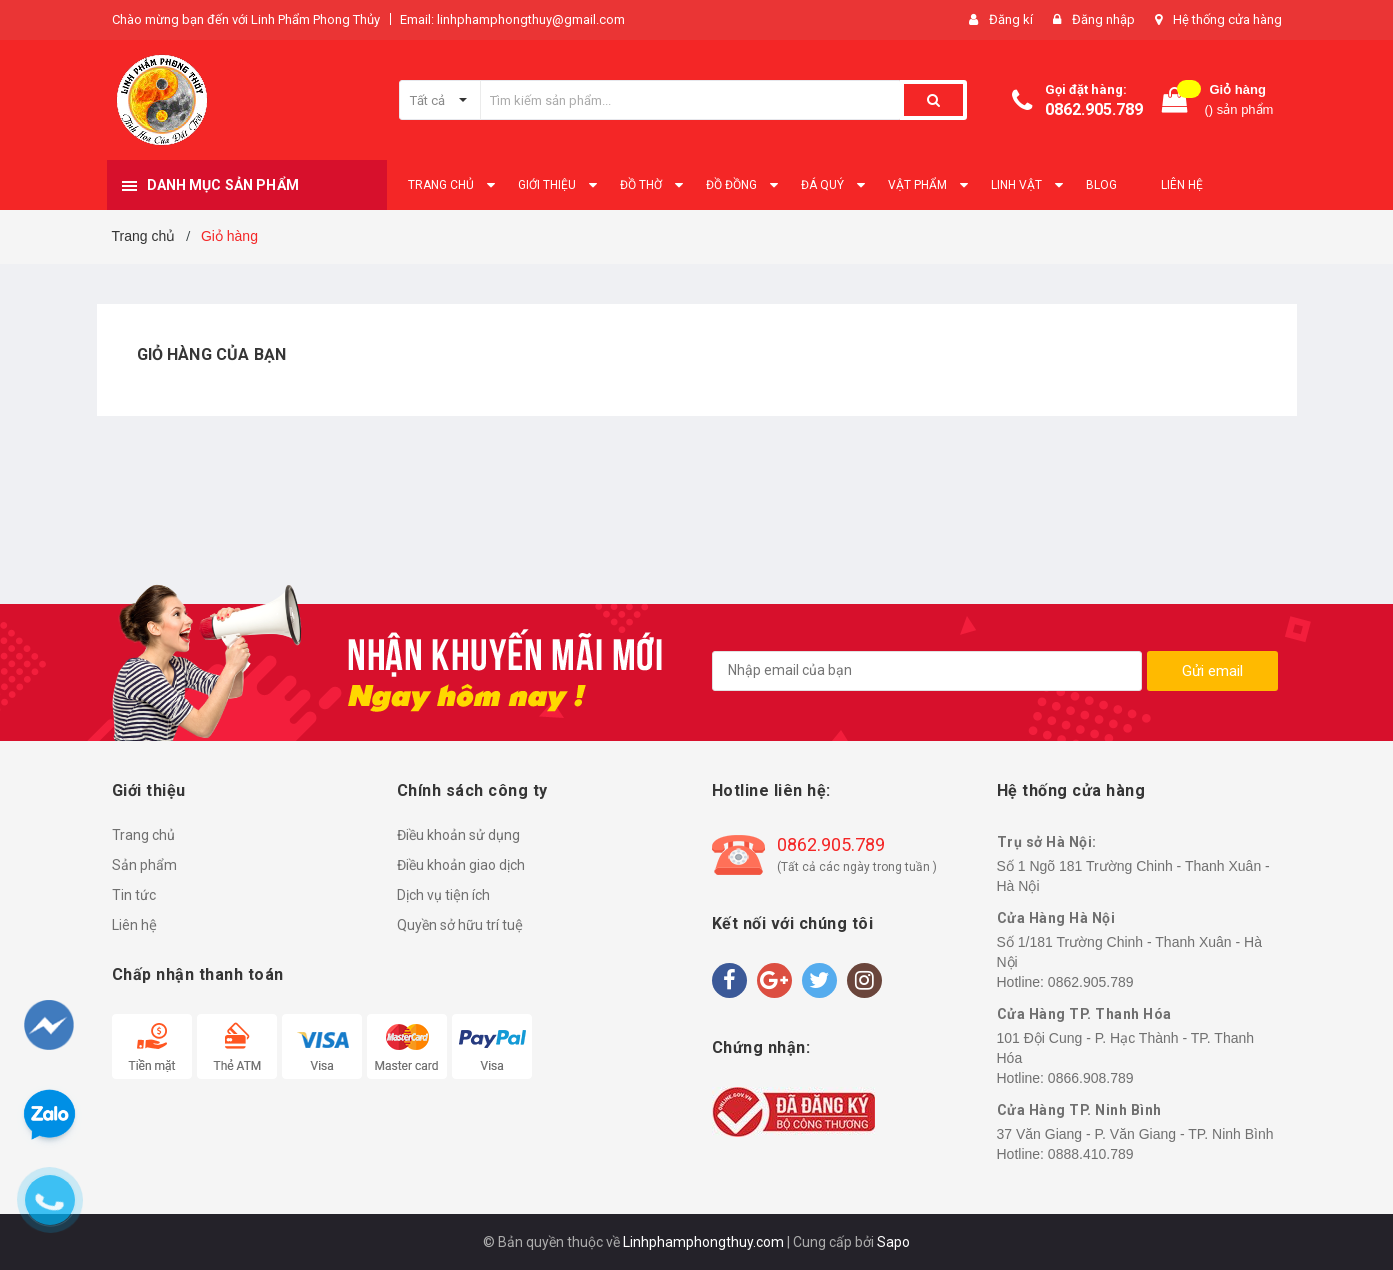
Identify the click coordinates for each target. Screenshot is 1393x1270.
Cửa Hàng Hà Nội (1056, 918)
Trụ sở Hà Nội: (1047, 842)
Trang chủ (143, 835)
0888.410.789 (1091, 1154)
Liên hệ (134, 925)
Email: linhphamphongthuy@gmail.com (512, 19)
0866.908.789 (1091, 1078)
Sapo (893, 1242)
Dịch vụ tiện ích (443, 895)
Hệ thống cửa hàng (1227, 19)
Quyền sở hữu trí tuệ (460, 925)
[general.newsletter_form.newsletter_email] (927, 671)
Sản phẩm (144, 865)
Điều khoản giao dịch (461, 865)
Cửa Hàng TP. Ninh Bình (1079, 1110)
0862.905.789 (1094, 109)
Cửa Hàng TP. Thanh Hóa (1084, 1014)
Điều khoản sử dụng (458, 835)
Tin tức (134, 895)
